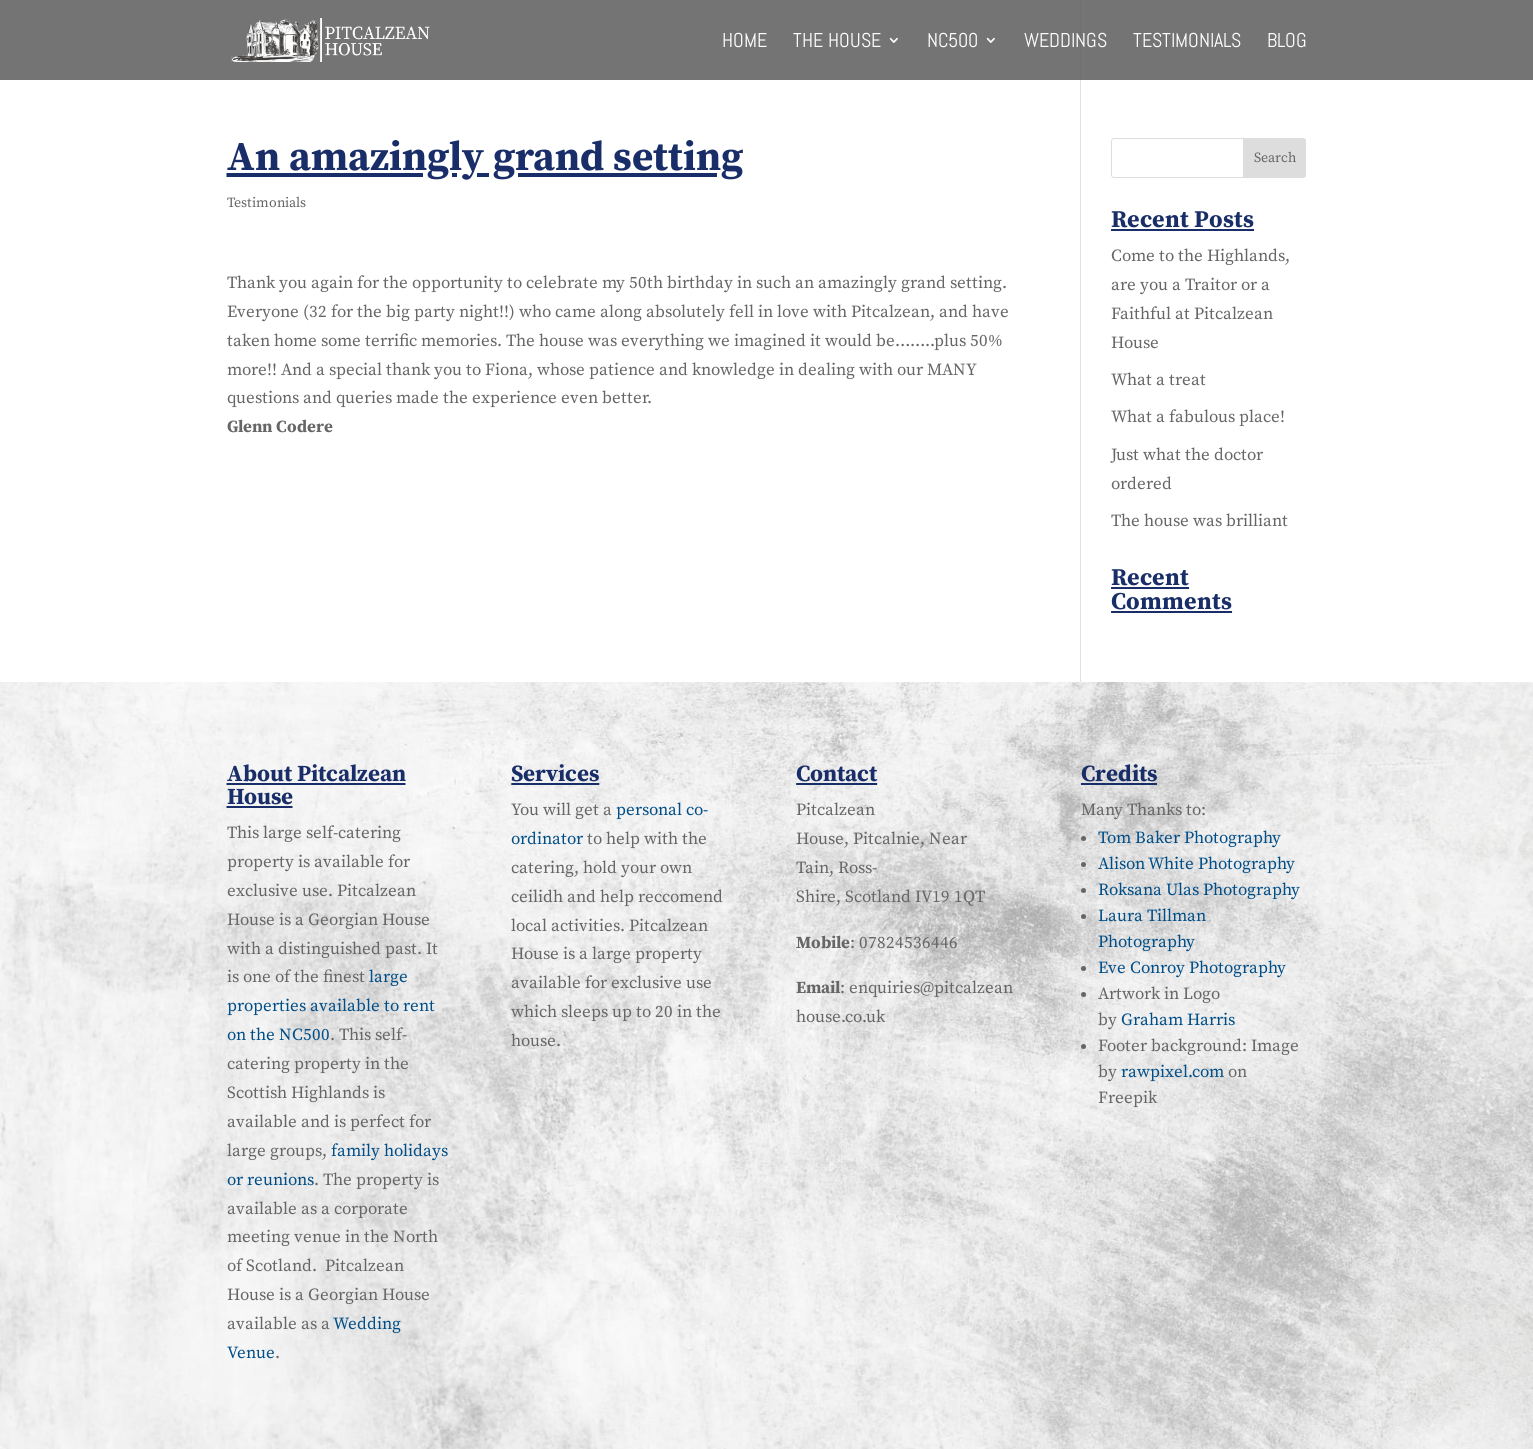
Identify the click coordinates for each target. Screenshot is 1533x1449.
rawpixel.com (1172, 1072)
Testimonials (1187, 43)
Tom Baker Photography (1189, 838)
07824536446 (908, 943)
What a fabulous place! (1198, 417)
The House (837, 43)
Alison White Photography (1196, 864)
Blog (1287, 43)
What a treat (1158, 380)
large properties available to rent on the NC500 (331, 1006)
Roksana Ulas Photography (1199, 890)
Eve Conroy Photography (1192, 968)
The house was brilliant (1199, 521)
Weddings (1065, 43)
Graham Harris (1178, 1020)
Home (744, 43)
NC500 (952, 43)
